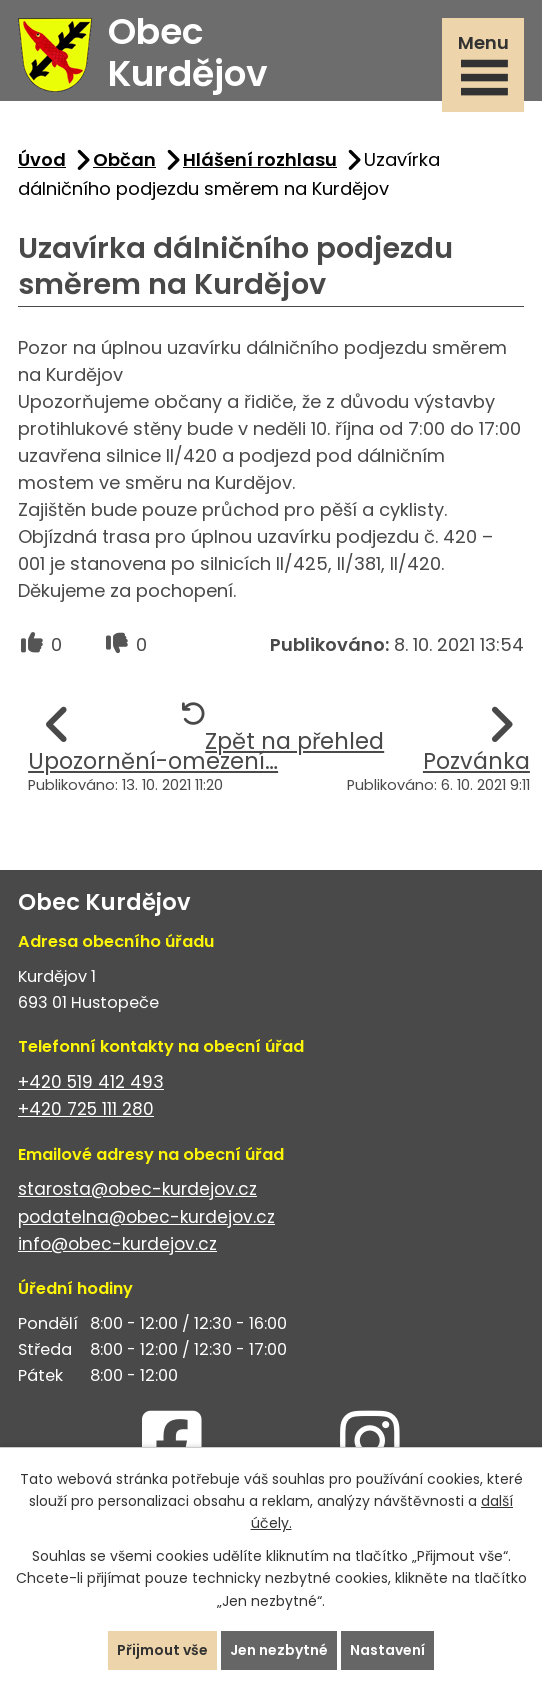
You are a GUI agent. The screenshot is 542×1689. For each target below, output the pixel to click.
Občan (124, 159)
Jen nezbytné (279, 1650)
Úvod (42, 159)
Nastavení (387, 1650)
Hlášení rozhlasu (260, 159)
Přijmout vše (162, 1650)
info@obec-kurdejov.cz (117, 1244)
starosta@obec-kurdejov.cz (137, 1189)
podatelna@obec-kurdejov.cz (146, 1217)
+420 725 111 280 (86, 1109)
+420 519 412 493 (91, 1082)
